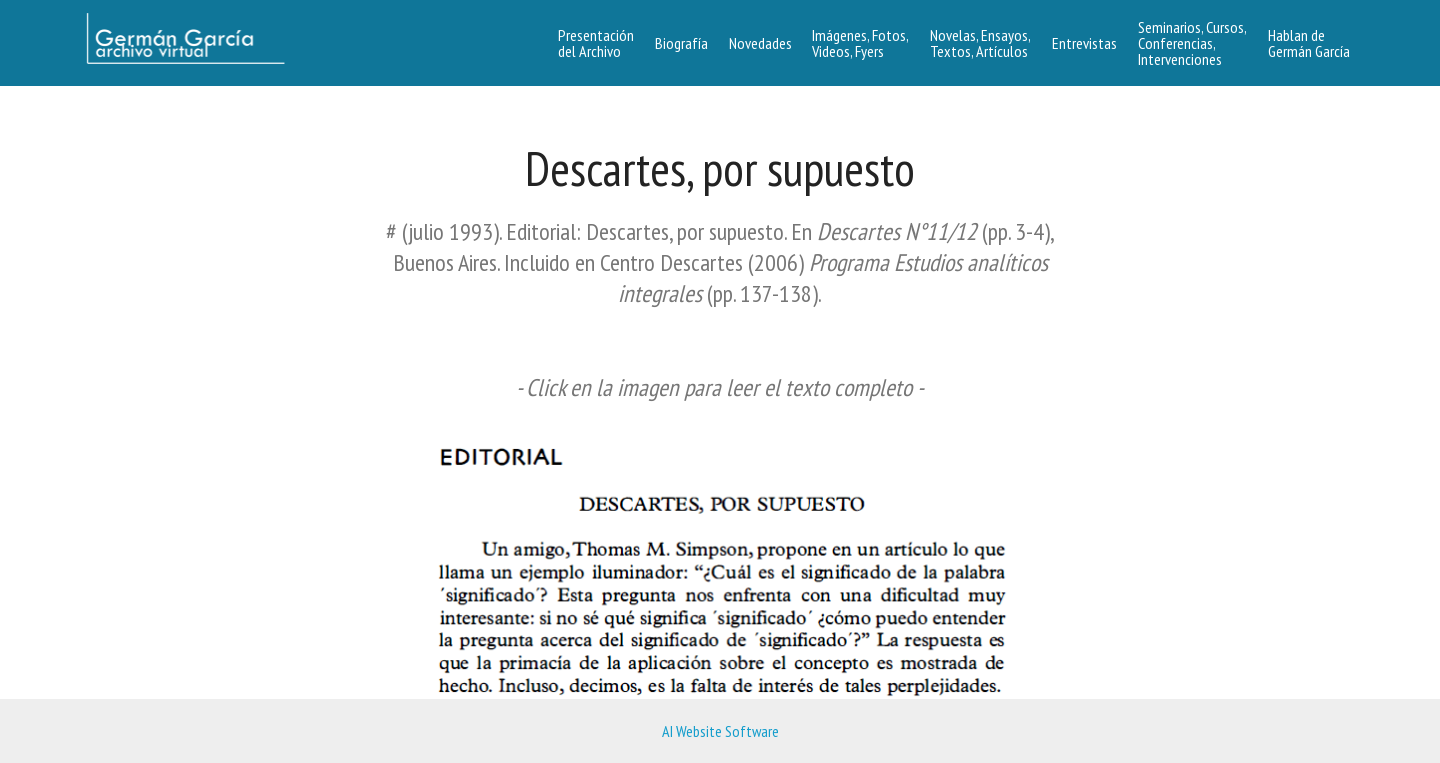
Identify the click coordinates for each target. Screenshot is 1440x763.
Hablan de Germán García (1309, 43)
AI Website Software (720, 731)
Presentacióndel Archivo (596, 43)
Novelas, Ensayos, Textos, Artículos (980, 43)
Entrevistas (1084, 43)
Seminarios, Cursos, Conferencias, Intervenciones (1192, 43)
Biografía (681, 43)
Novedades (760, 43)
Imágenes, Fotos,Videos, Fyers (860, 43)
